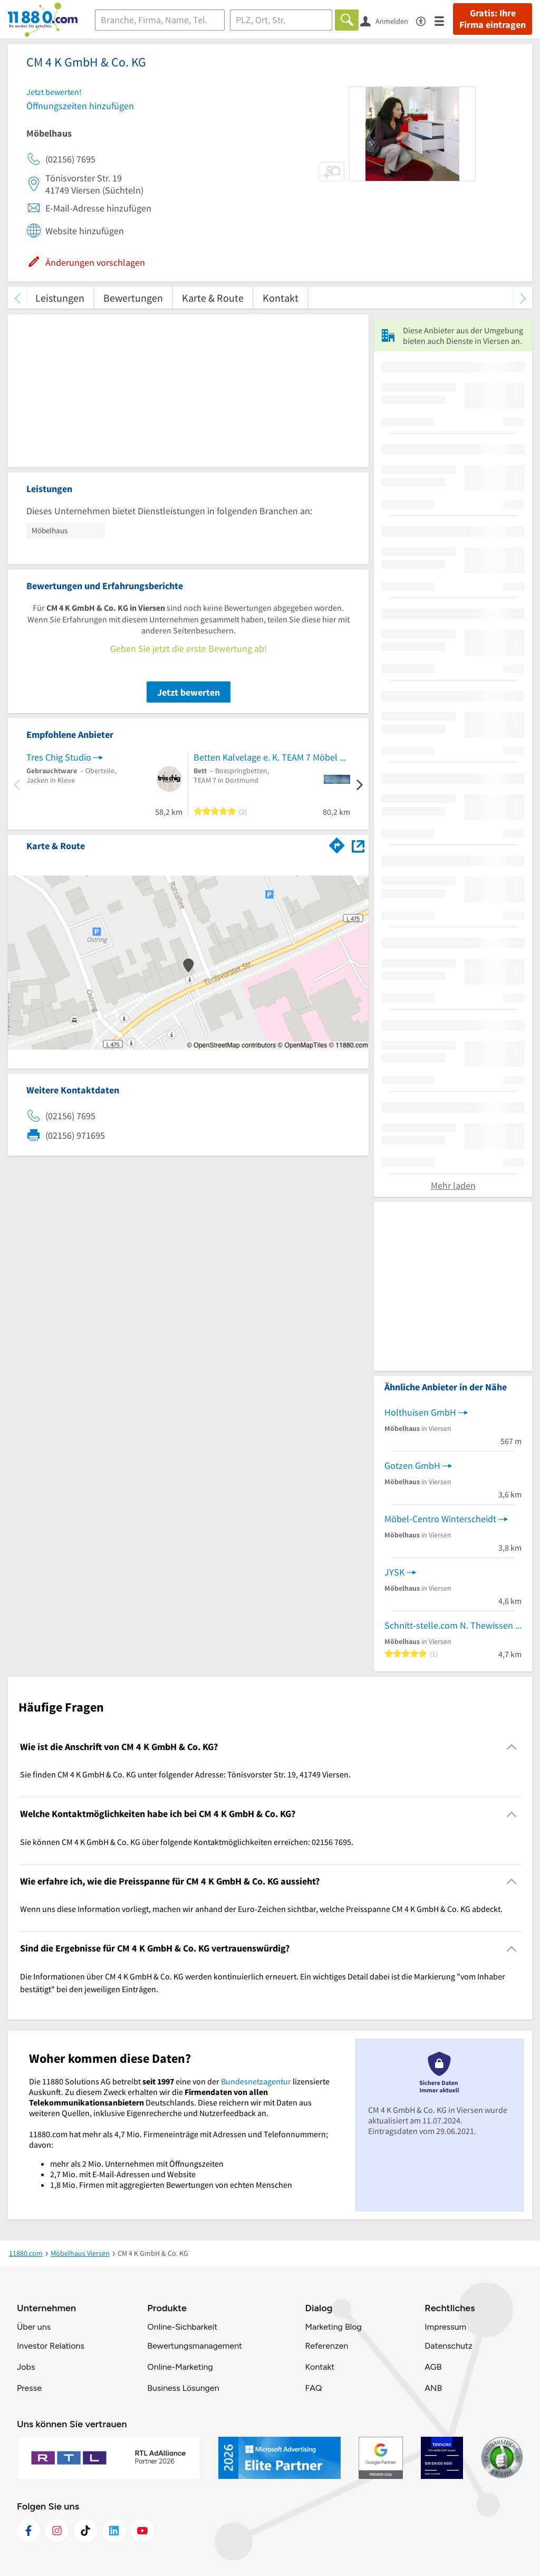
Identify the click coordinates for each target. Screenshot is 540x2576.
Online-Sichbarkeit (182, 2327)
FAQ (313, 2388)
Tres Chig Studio (58, 757)
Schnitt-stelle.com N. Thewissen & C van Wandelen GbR (453, 1625)
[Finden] (347, 20)
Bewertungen (133, 297)
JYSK (394, 1572)
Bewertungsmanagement (194, 2346)
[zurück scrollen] (17, 298)
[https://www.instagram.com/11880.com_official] (57, 2530)
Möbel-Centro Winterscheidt (440, 1519)
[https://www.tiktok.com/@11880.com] (85, 2530)
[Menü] (444, 20)
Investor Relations (50, 2346)
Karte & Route (213, 297)
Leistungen (59, 297)
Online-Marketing (180, 2367)
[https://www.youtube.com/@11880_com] (142, 2530)
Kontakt (280, 297)
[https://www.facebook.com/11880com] (28, 2530)
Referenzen (326, 2346)
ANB (433, 2388)
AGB (433, 2367)
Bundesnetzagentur (256, 2081)
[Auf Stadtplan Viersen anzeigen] (358, 845)
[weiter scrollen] (523, 298)
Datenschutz (448, 2346)
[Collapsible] (511, 1747)
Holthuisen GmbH (420, 1412)
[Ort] (281, 20)
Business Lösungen (183, 2388)
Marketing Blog (333, 2327)
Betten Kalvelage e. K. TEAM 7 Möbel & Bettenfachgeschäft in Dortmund (272, 757)
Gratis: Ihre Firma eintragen (492, 19)
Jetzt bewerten (188, 692)
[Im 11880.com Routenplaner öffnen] (337, 844)
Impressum (445, 2327)
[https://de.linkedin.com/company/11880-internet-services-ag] (114, 2530)
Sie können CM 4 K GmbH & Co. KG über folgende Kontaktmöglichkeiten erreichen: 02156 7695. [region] (186, 1842)
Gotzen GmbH (412, 1465)
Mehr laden (453, 1185)
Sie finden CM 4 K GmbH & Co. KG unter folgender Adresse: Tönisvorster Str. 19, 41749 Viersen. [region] (185, 1774)
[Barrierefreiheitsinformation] (425, 20)
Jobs (26, 2367)
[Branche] (160, 20)
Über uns (34, 2327)
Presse (29, 2388)
